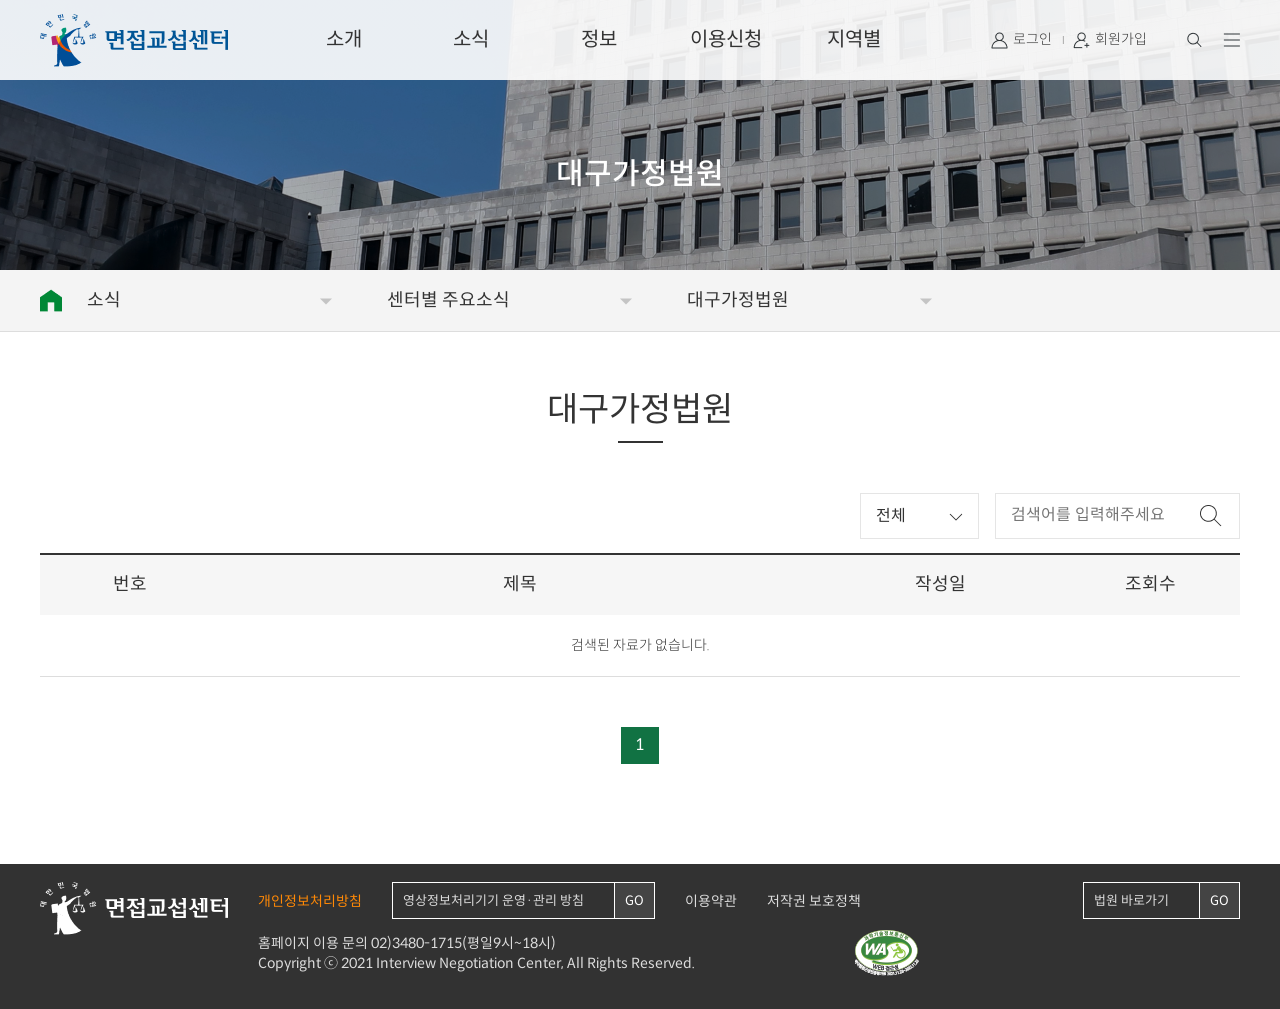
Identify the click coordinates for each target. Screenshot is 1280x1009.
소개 (344, 40)
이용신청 (726, 40)
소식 (471, 40)
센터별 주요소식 (448, 300)
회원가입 (1121, 39)
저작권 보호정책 (814, 901)
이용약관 (711, 901)
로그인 (1032, 39)
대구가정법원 (738, 300)
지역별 (854, 40)
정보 (599, 40)
